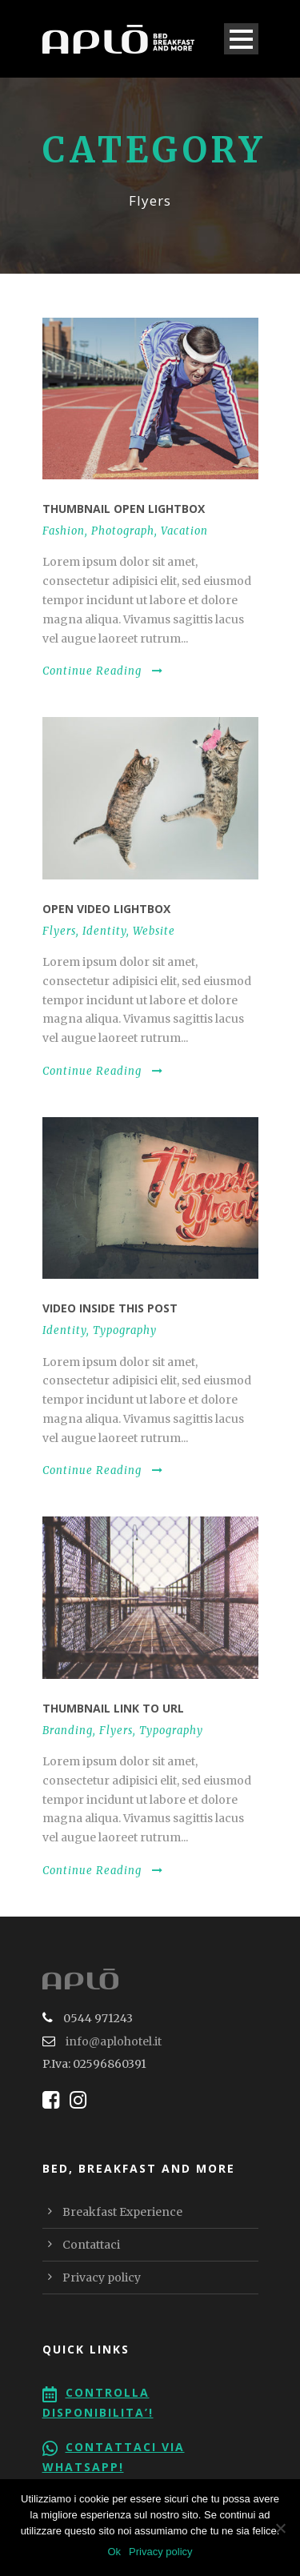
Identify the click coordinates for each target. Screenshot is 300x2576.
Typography (125, 1330)
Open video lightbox (106, 908)
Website (154, 931)
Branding (67, 1730)
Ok (114, 2552)
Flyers (59, 931)
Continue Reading (102, 671)
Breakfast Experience (122, 2212)
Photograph (122, 531)
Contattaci (91, 2244)
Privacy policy (101, 2277)
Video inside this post (110, 1308)
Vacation (184, 531)
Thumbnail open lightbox (123, 508)
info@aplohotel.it (114, 2041)
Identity (104, 931)
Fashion (63, 531)
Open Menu (241, 38)
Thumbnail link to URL (113, 1708)
